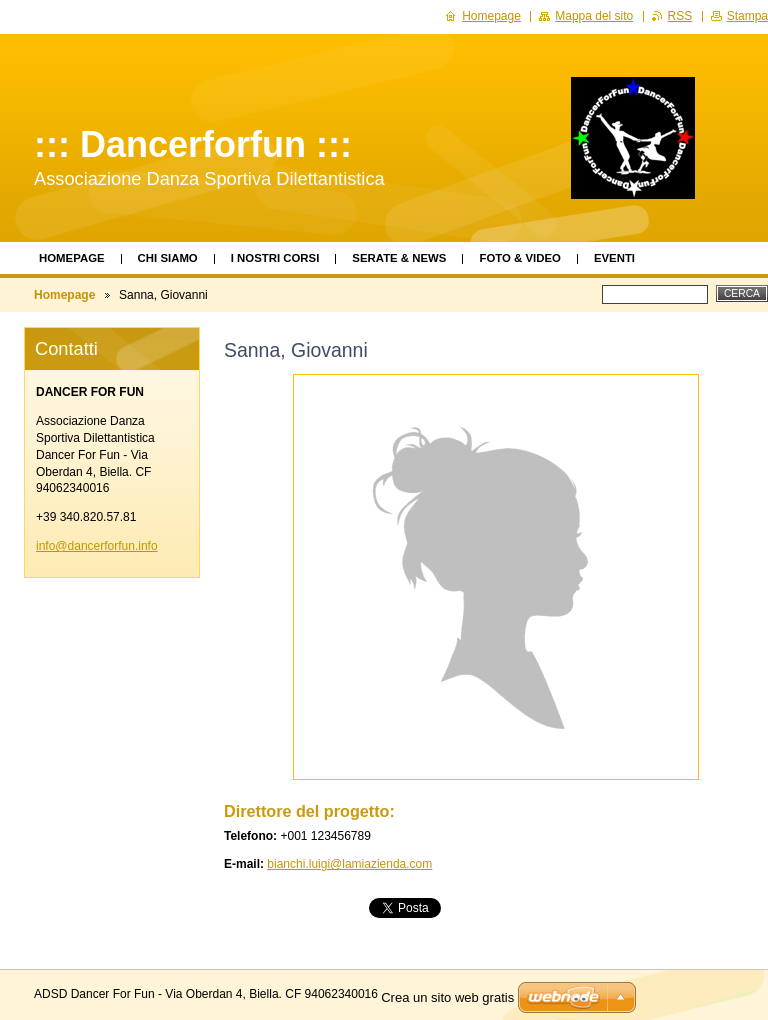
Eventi (614, 258)
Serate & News (399, 258)
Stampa (747, 16)
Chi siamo (168, 258)
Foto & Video (519, 258)
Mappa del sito (594, 16)
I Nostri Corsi (275, 258)
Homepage (72, 258)
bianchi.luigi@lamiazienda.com (349, 864)
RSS (680, 16)
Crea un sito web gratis (447, 997)
